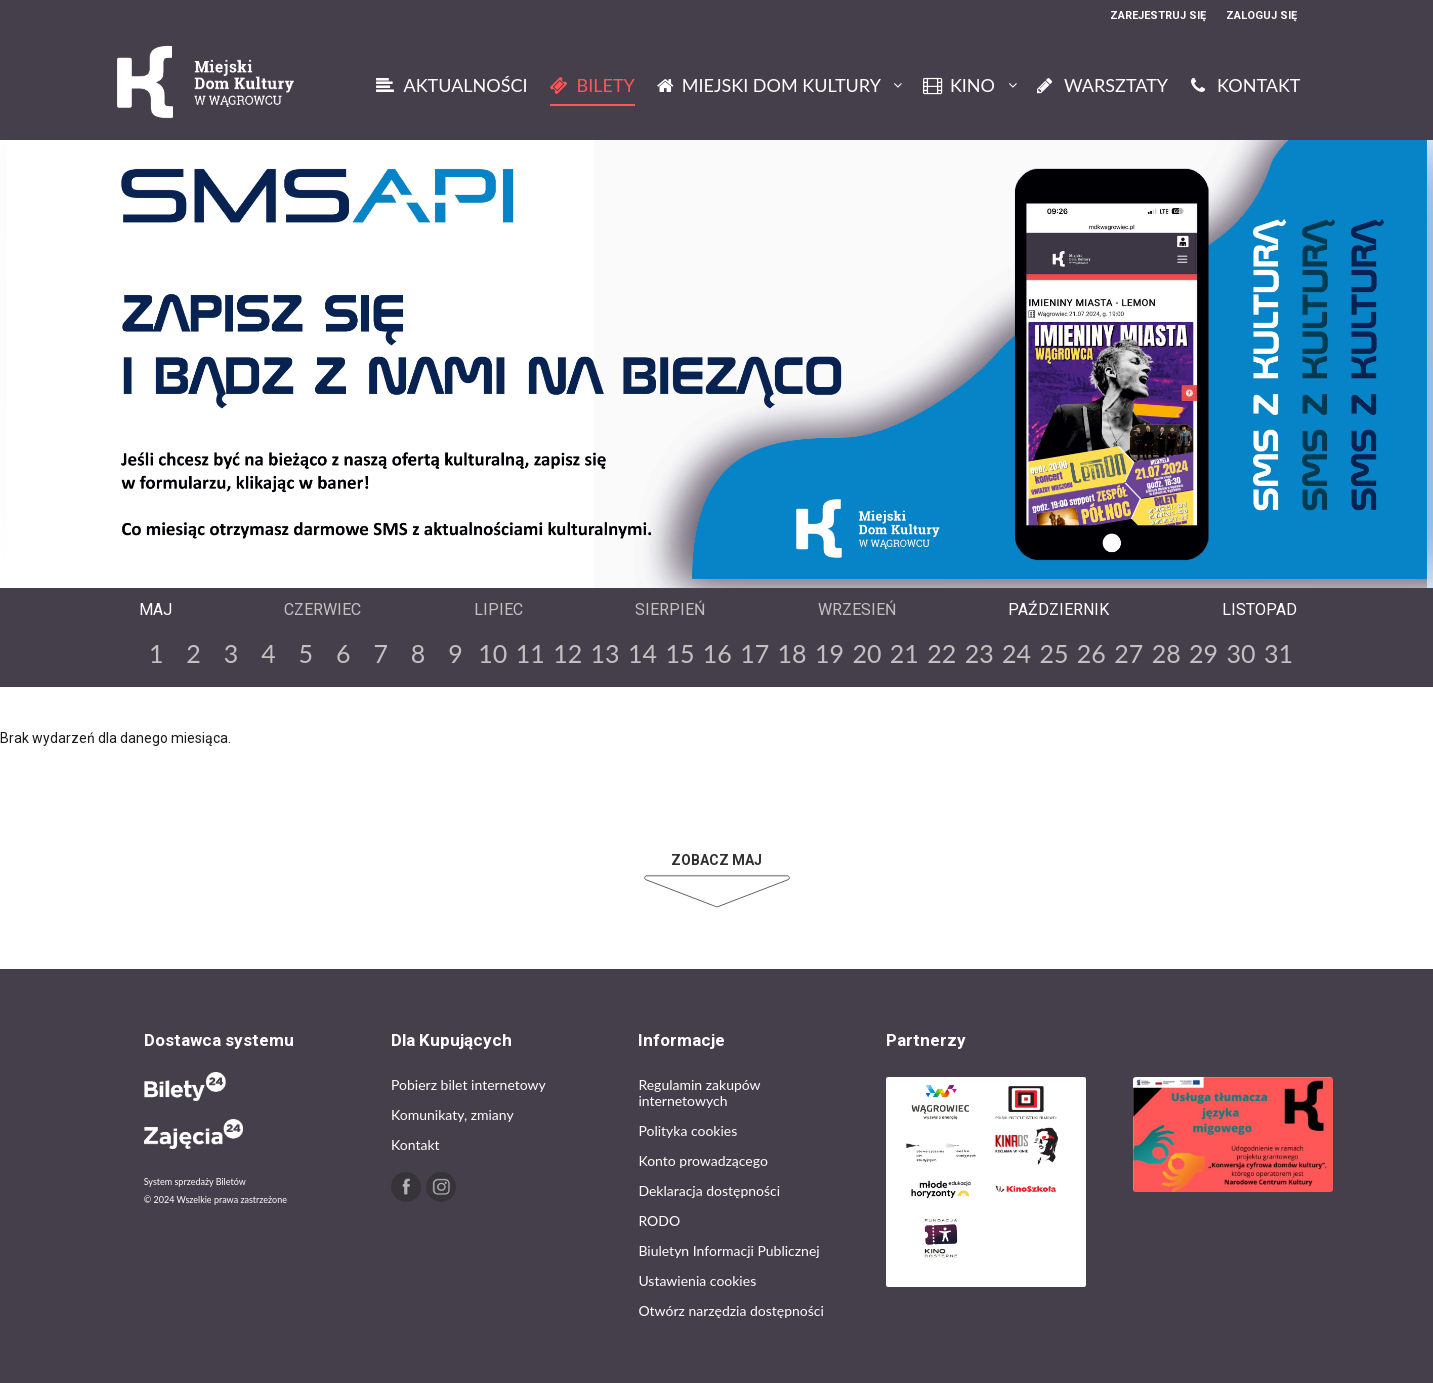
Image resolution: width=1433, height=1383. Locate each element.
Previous (701, 571)
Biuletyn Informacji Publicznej (728, 1250)
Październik (1058, 609)
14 (642, 653)
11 (530, 653)
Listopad (1259, 609)
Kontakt (415, 1144)
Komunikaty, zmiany (452, 1114)
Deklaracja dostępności (709, 1190)
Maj (155, 609)
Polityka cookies (687, 1130)
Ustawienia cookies (697, 1280)
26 (1091, 653)
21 (904, 653)
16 (717, 653)
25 (1053, 653)
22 (941, 653)
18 (792, 653)
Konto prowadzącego (702, 1160)
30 (1240, 653)
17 (754, 653)
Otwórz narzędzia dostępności (731, 1310)
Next (733, 571)
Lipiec (498, 609)
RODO (659, 1220)
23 (979, 653)
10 (492, 653)
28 (1166, 653)
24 (1016, 653)
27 (1128, 653)
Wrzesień (857, 609)
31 (1278, 653)
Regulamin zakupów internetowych (699, 1092)
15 (679, 653)
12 (567, 653)
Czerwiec (322, 609)
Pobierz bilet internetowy (468, 1084)
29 (1203, 653)
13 (605, 653)
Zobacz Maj (716, 860)
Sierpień (670, 609)
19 (829, 653)
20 (866, 653)
